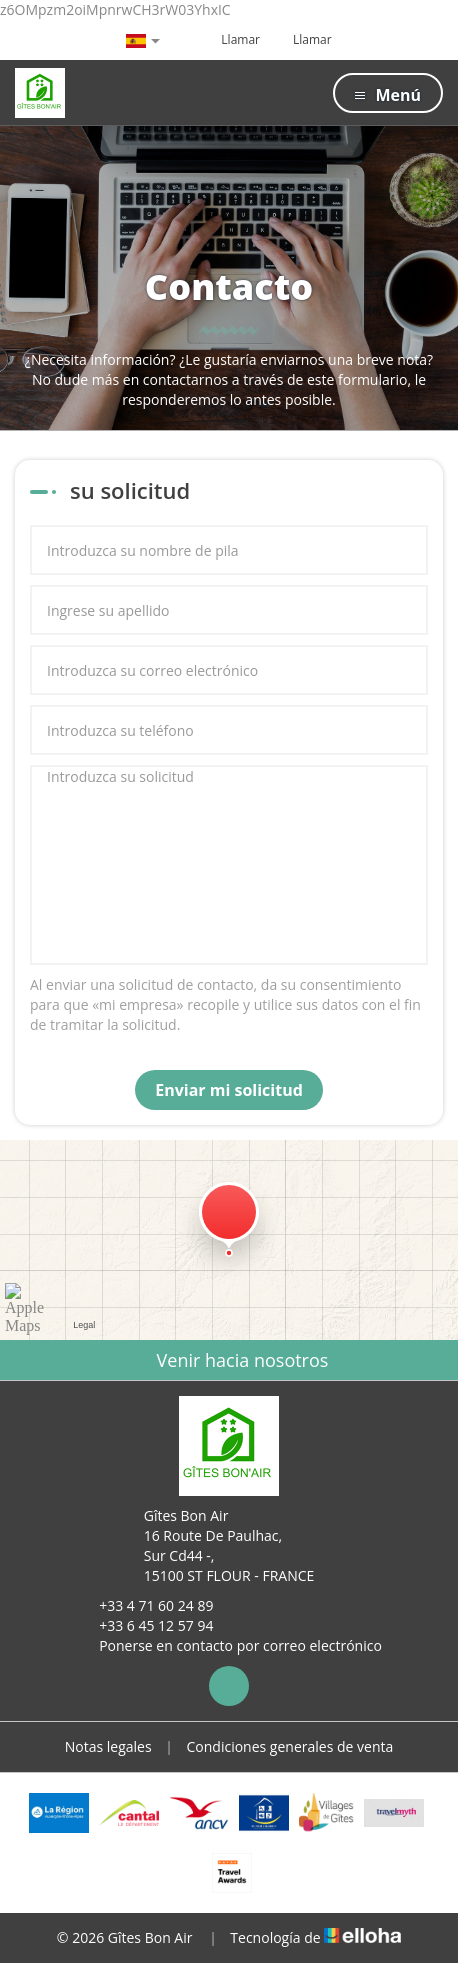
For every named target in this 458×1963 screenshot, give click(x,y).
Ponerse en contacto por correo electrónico (229, 1645)
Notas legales (108, 1746)
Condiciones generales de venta (290, 1746)
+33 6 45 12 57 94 (144, 1625)
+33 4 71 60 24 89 (144, 1605)
